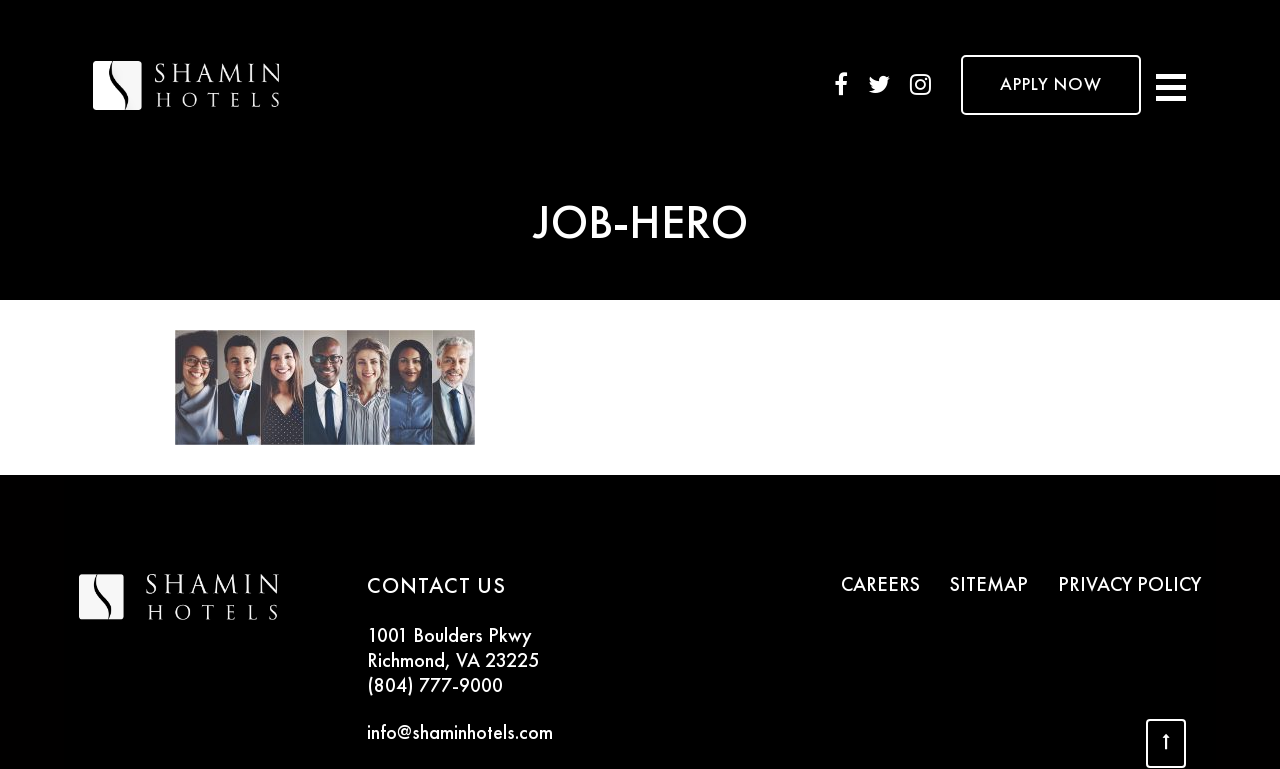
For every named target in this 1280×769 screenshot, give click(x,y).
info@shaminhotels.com (460, 734)
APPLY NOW (1051, 85)
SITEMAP (989, 586)
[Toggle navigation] (1171, 84)
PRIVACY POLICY (1129, 586)
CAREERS (880, 586)
